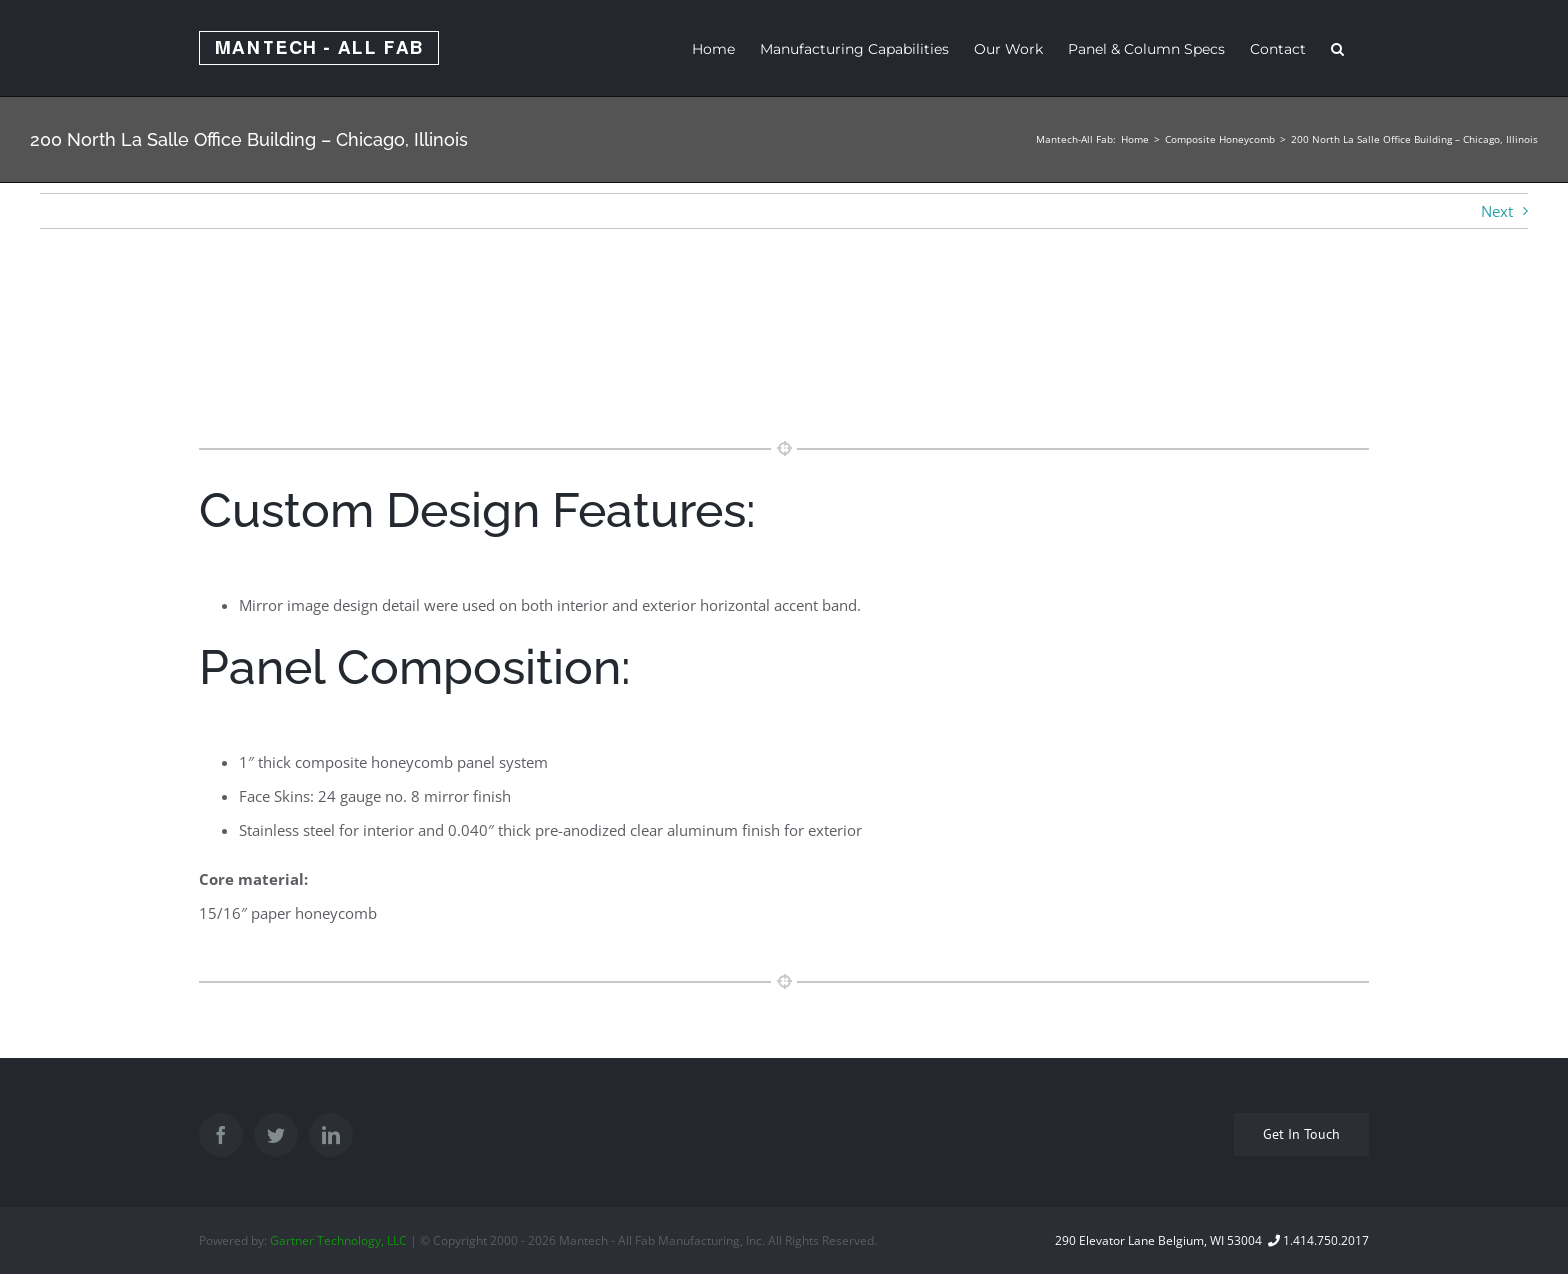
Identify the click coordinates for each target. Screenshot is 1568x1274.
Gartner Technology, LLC (338, 1240)
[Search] (1337, 48)
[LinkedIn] (331, 1135)
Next (1497, 211)
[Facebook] (221, 1135)
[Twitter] (276, 1135)
